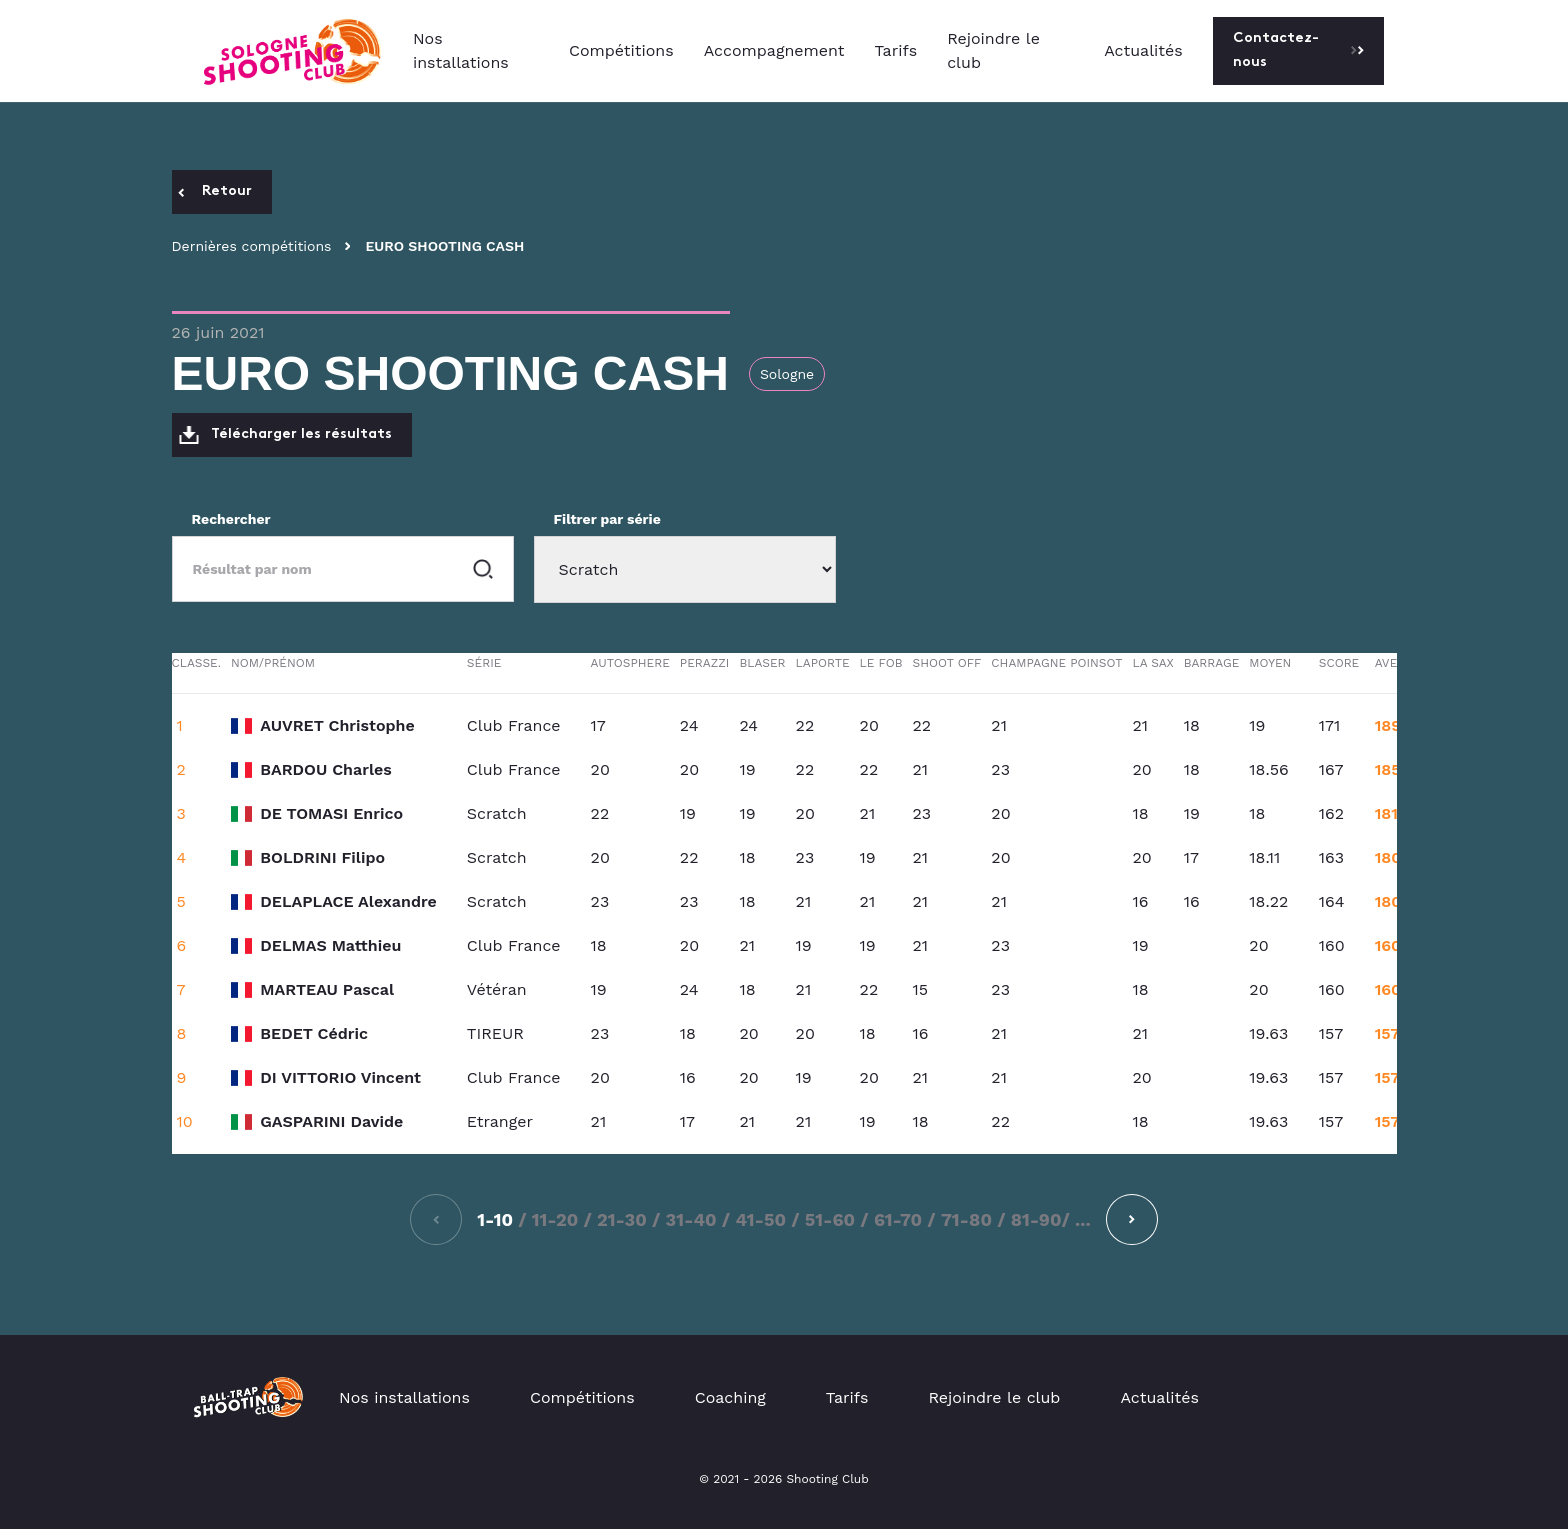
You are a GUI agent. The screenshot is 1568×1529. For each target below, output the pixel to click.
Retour (215, 191)
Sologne (787, 374)
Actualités (1143, 50)
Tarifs (896, 50)
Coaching (730, 1397)
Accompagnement (774, 50)
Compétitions (621, 50)
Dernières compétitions (252, 246)
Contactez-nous (1298, 50)
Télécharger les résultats (285, 434)
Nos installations (461, 50)
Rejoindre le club (993, 50)
